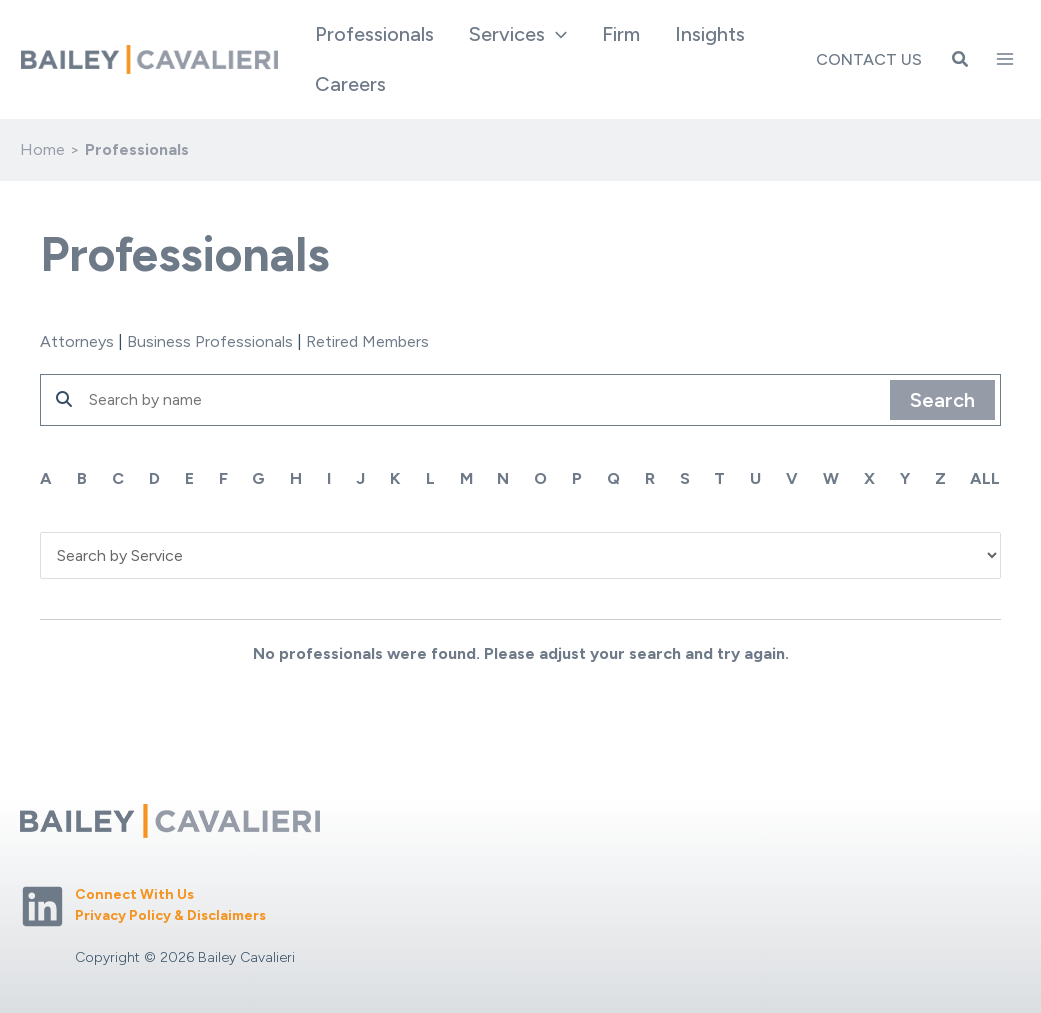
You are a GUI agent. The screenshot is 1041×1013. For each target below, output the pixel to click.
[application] (558, 34)
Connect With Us (134, 894)
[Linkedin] (42, 906)
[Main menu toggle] (1005, 59)
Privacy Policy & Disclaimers (170, 915)
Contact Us (869, 59)
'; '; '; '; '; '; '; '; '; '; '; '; (520, 554)
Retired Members (367, 341)
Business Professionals (210, 341)
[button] (520, 34)
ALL (986, 478)
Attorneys (77, 341)
